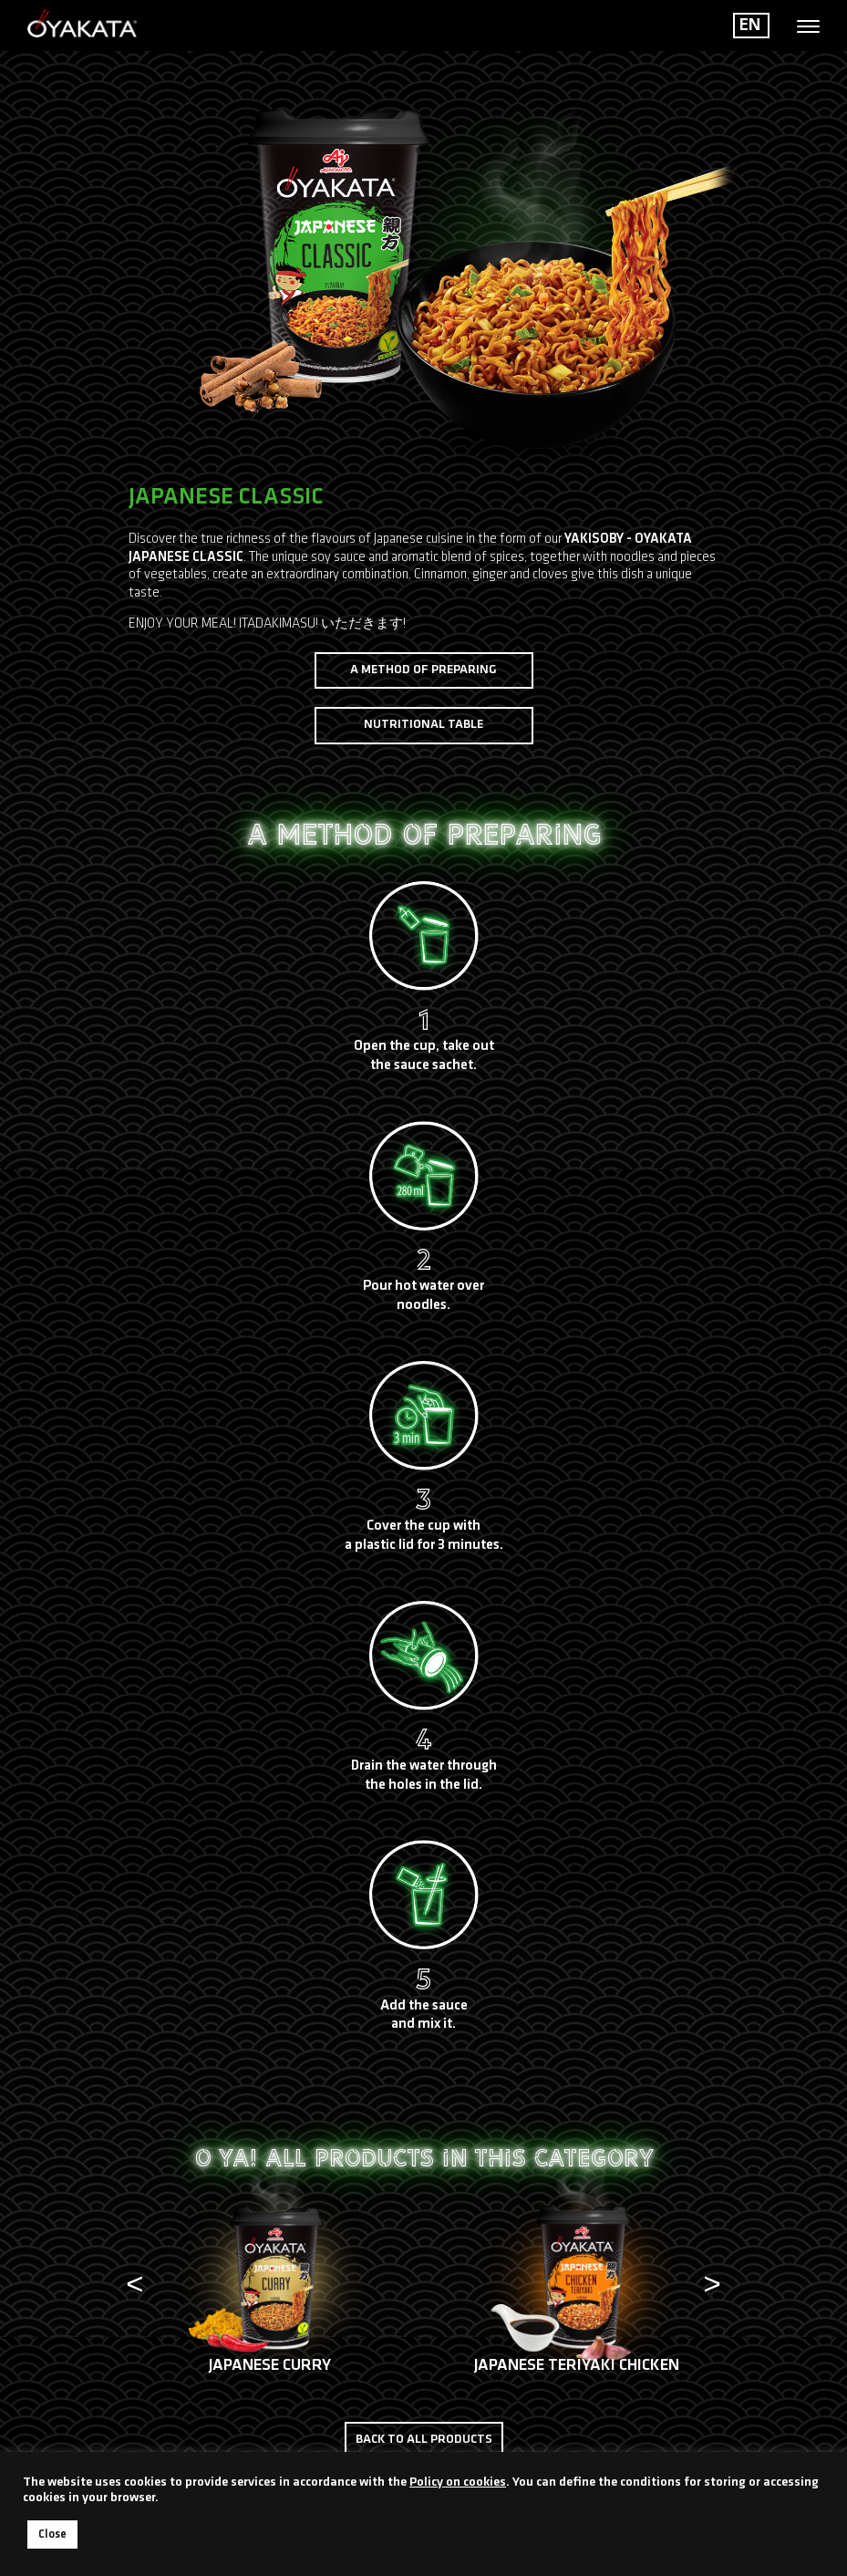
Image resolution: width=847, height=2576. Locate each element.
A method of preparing (423, 670)
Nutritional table (423, 725)
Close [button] (52, 2534)
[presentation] (135, 2286)
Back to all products (424, 2439)
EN (749, 25)
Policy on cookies (457, 2482)
